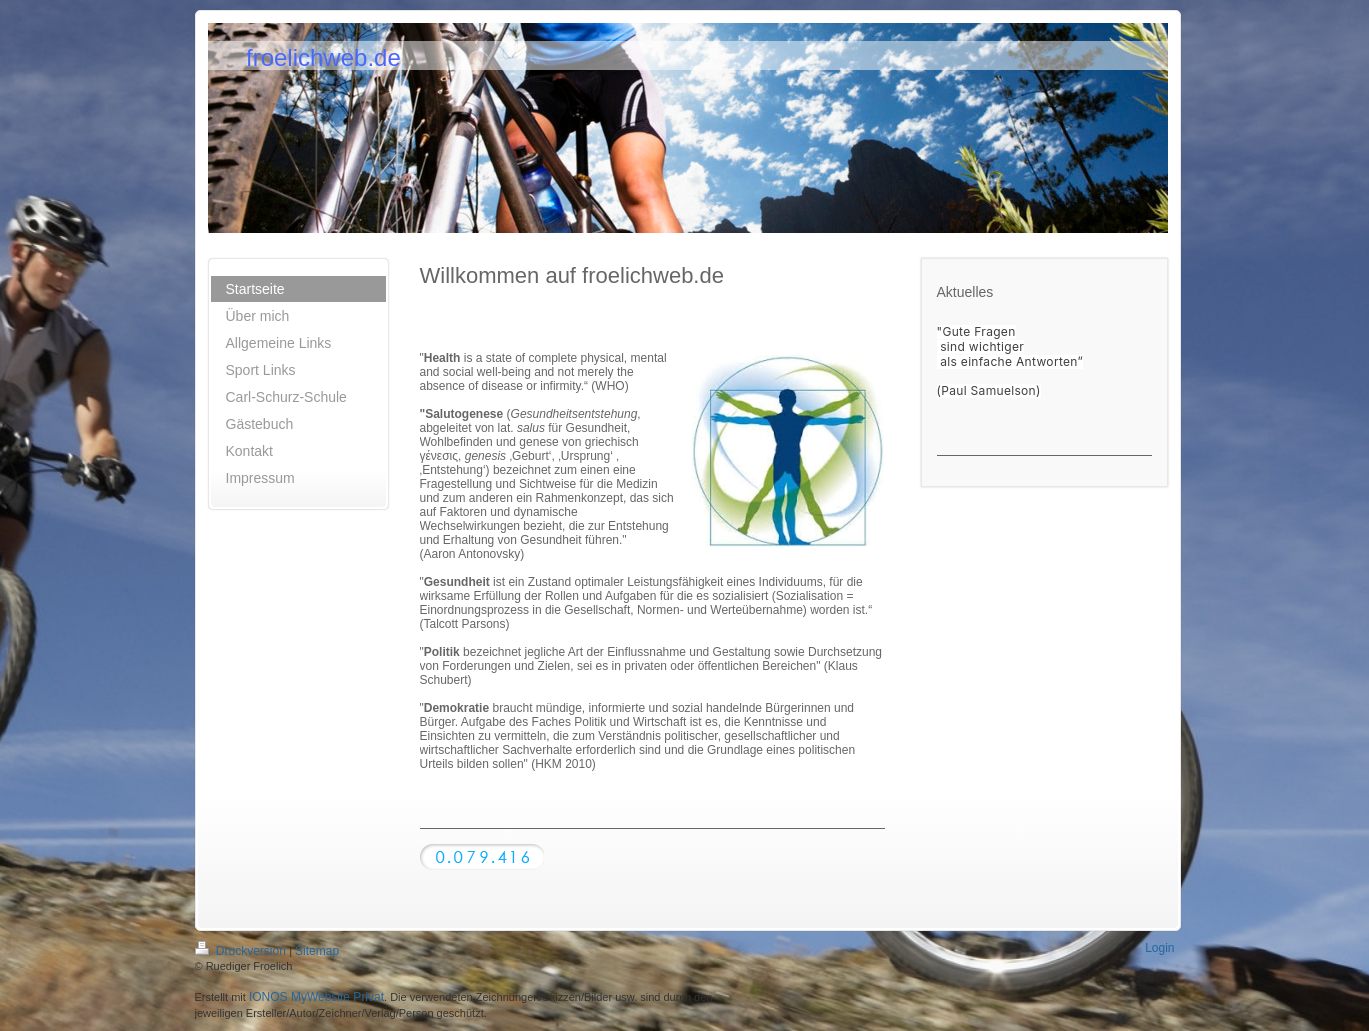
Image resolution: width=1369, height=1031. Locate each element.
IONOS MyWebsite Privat (316, 997)
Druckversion (242, 951)
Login (1159, 948)
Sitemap (317, 951)
